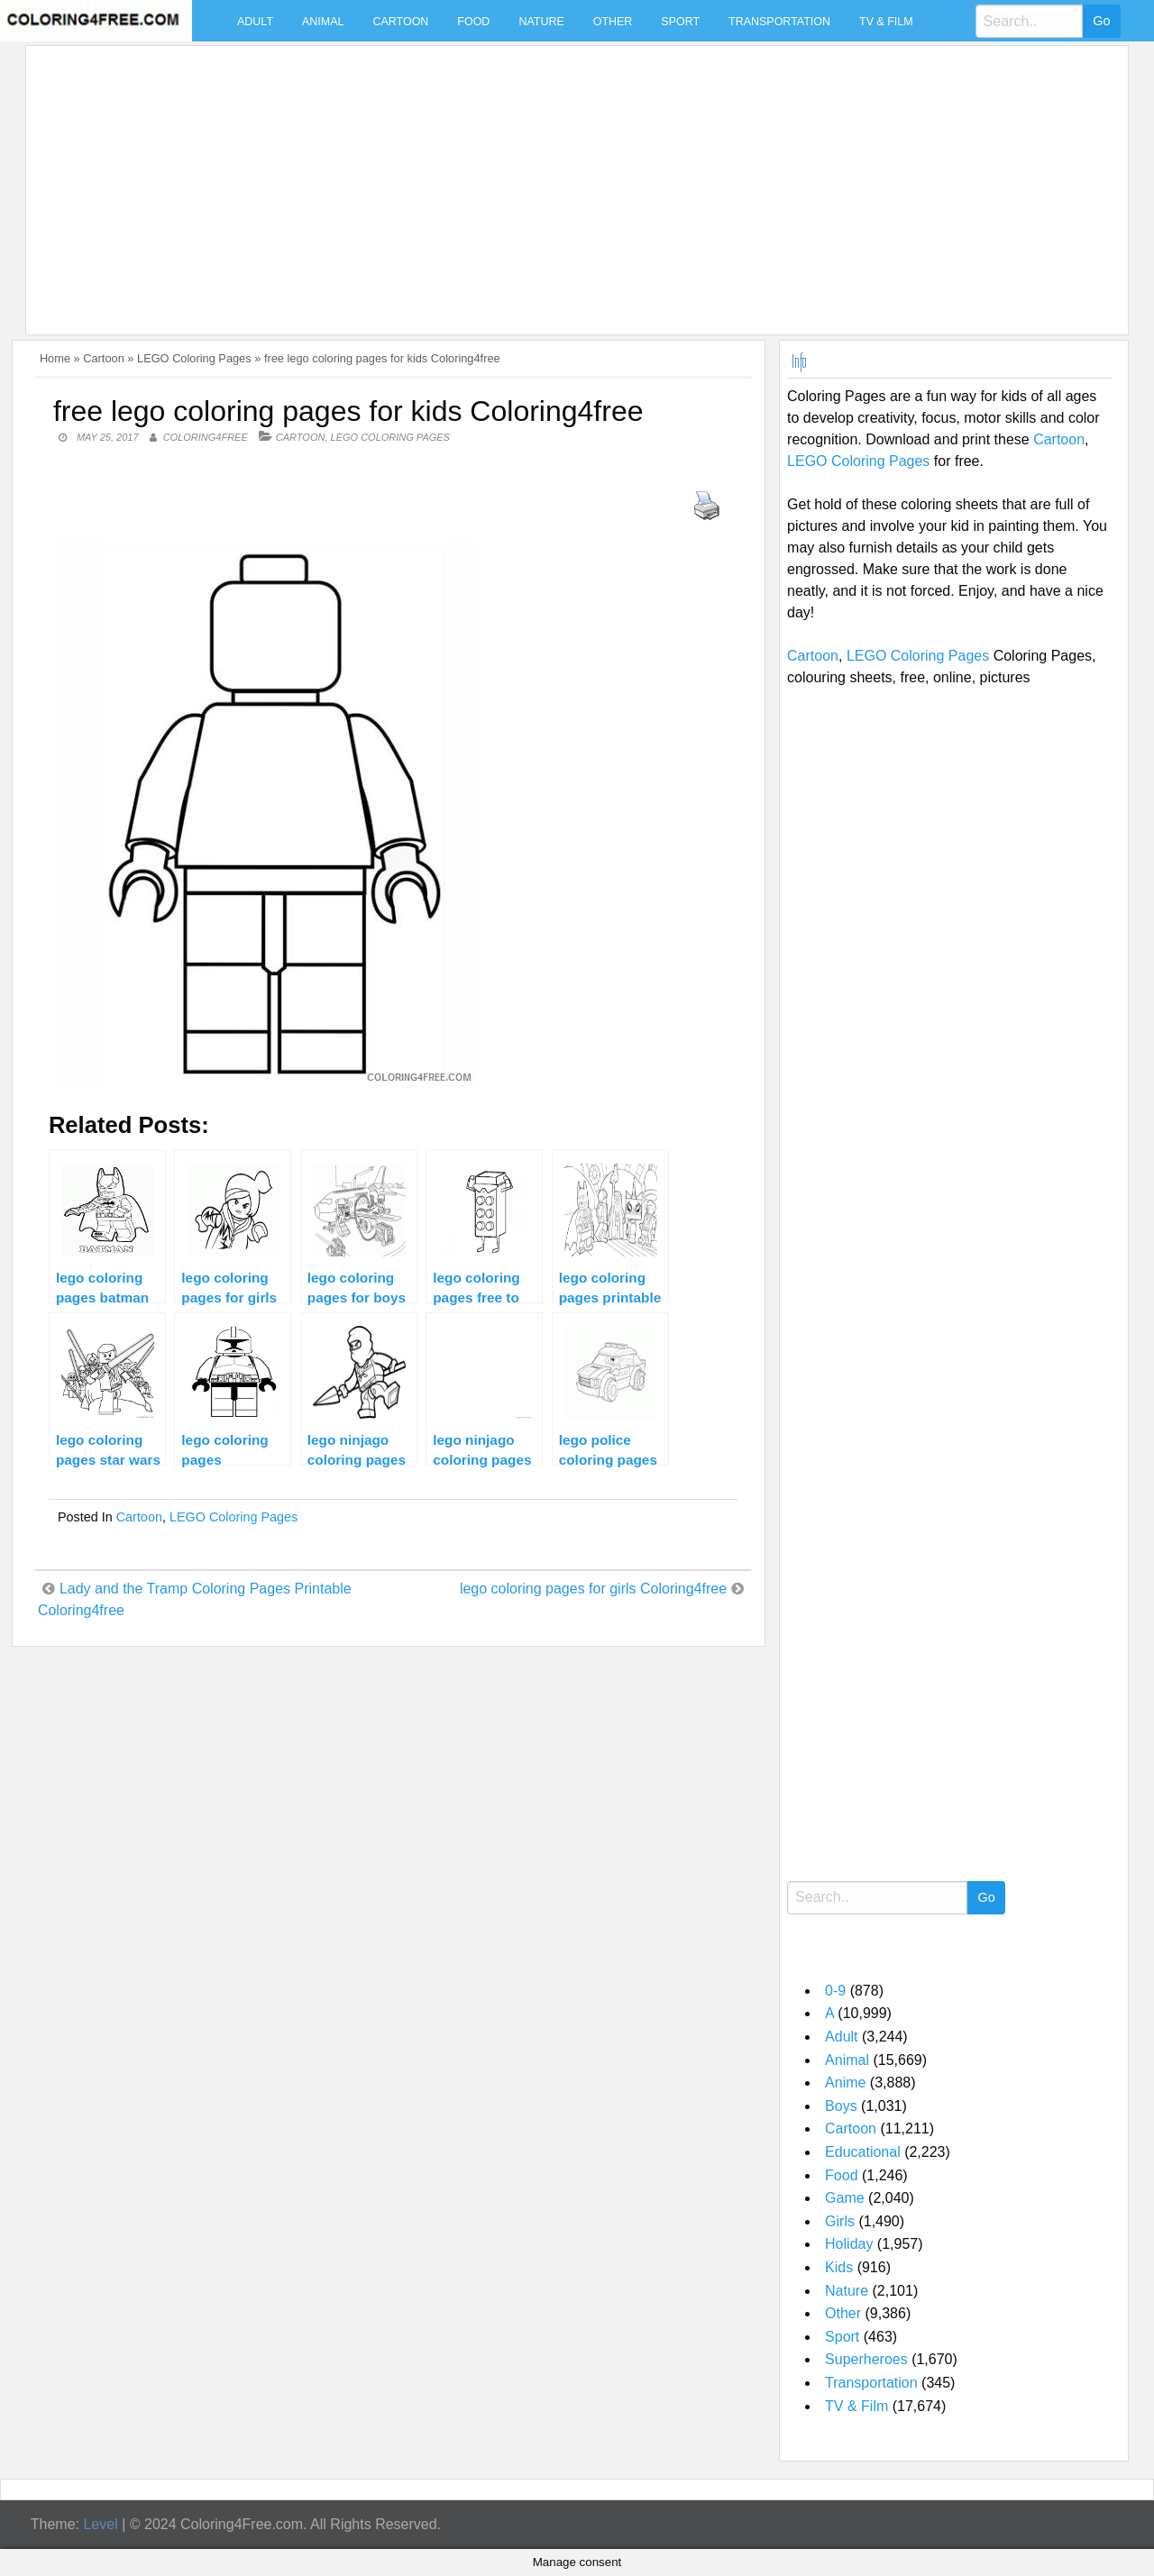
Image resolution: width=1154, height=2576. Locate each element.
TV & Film (886, 21)
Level (100, 2524)
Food (473, 21)
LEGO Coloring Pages (194, 358)
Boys (841, 2106)
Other (613, 21)
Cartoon (400, 21)
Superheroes (866, 2359)
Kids (839, 2267)
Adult (255, 21)
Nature (540, 21)
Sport (680, 21)
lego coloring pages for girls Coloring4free (593, 1588)
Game (845, 2198)
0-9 (835, 1990)
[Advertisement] (572, 179)
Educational (863, 2152)
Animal (322, 21)
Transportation (779, 21)
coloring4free (205, 437)
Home (55, 358)
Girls (840, 2221)
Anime (845, 2082)
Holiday (849, 2244)
